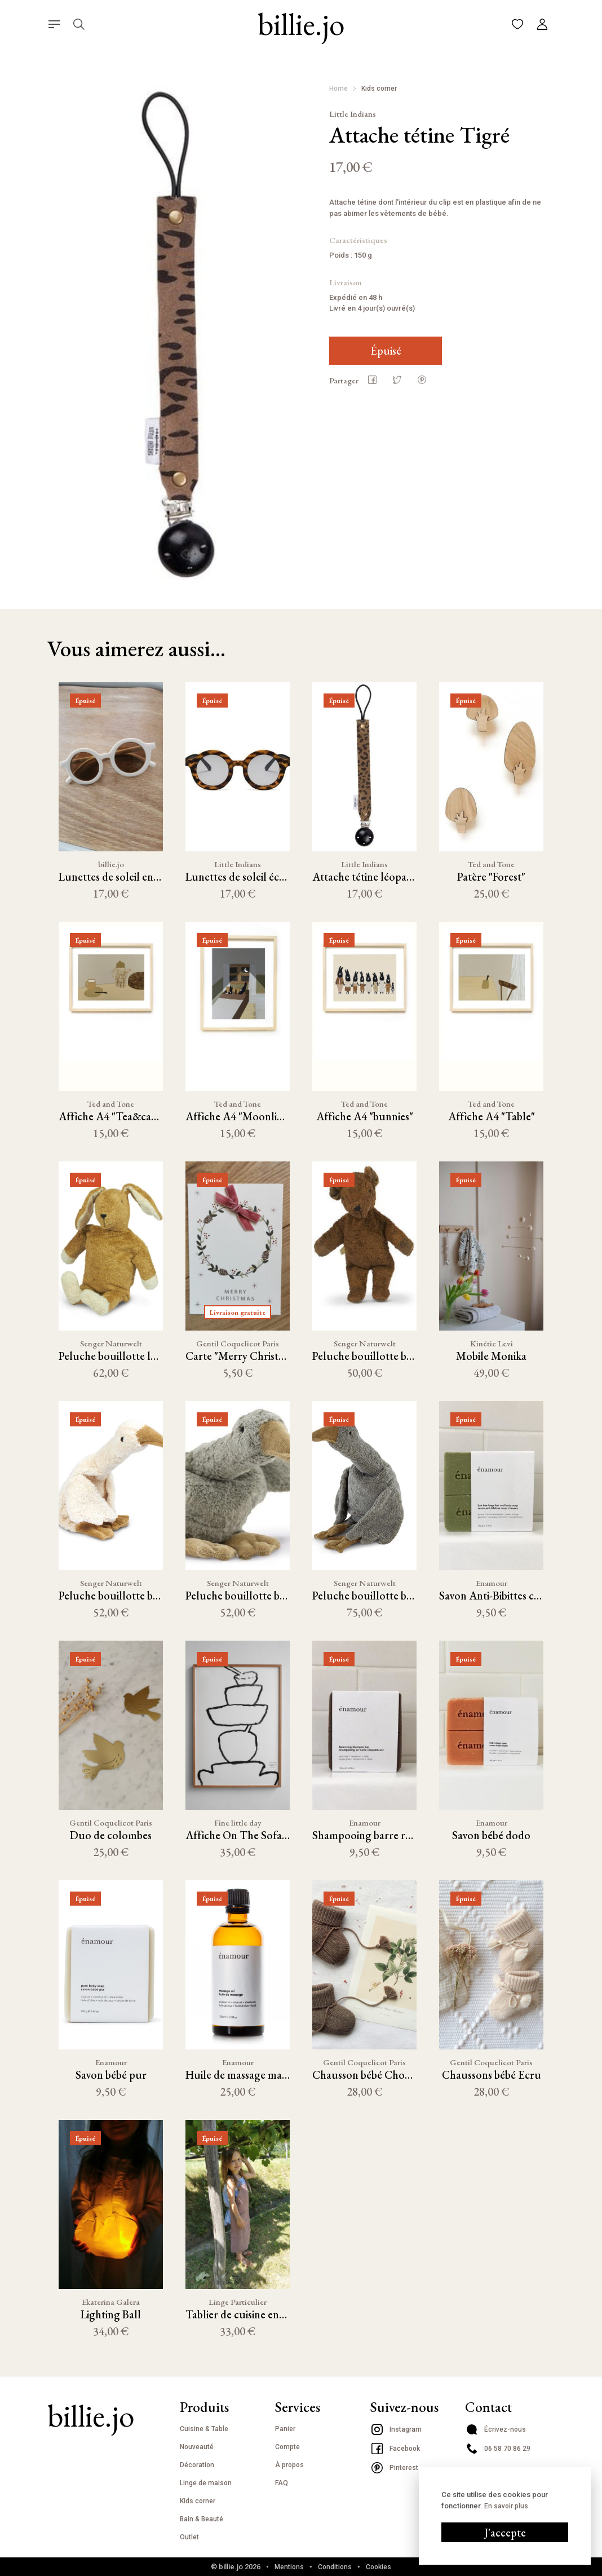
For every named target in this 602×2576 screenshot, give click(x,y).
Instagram (396, 2429)
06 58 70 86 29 (497, 2448)
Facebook (395, 2448)
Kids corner (379, 88)
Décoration (197, 2465)
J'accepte (505, 1842)
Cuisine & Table (204, 2429)
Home (338, 88)
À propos (289, 2465)
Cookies (378, 2566)
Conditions (335, 2566)
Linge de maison (206, 2483)
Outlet (189, 2537)
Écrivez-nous (495, 2429)
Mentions (289, 2566)
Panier (285, 2429)
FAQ (281, 2483)
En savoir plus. (507, 1816)
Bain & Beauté (201, 2519)
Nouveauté (197, 2447)
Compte (287, 2447)
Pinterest (394, 2468)
